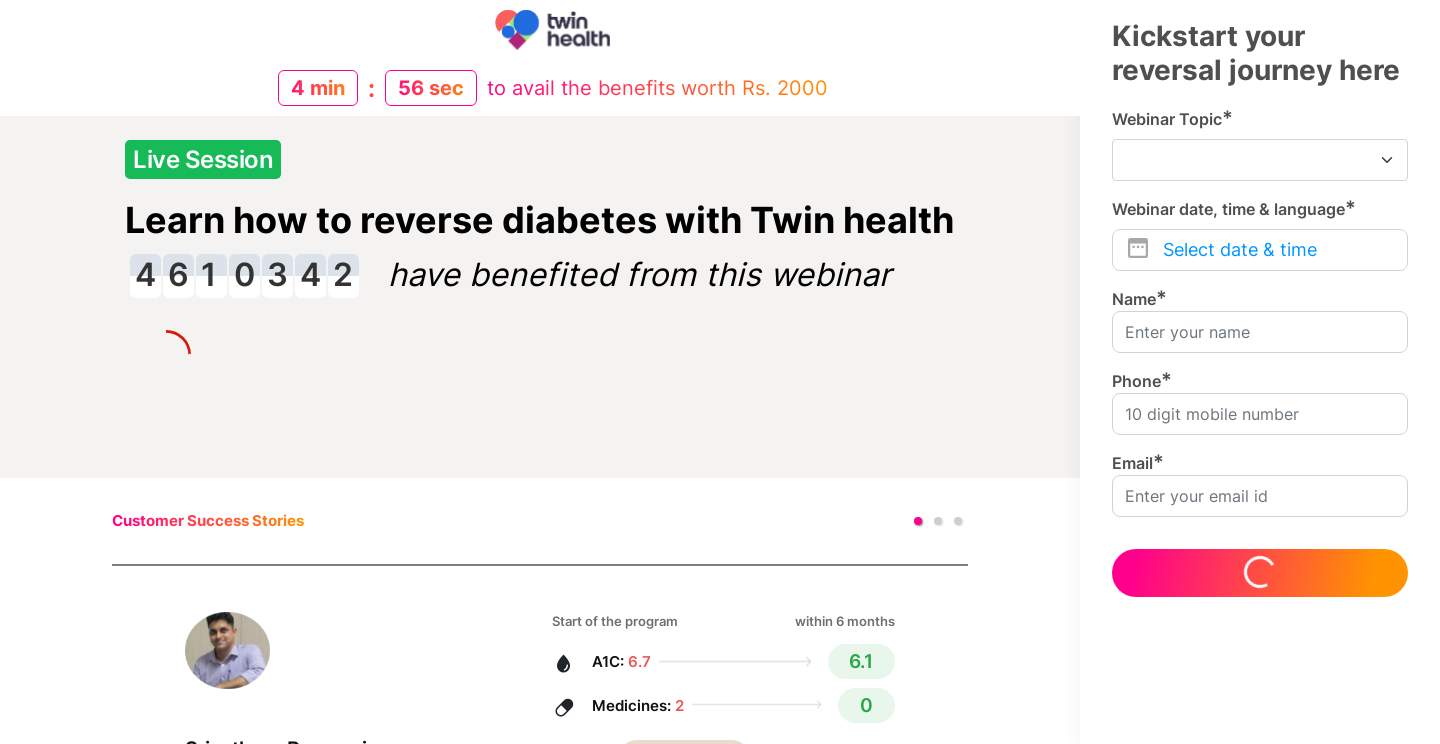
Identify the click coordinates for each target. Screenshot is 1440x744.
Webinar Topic (1172, 118)
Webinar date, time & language (1234, 208)
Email (1138, 462)
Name (1139, 298)
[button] (918, 521)
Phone (1142, 380)
